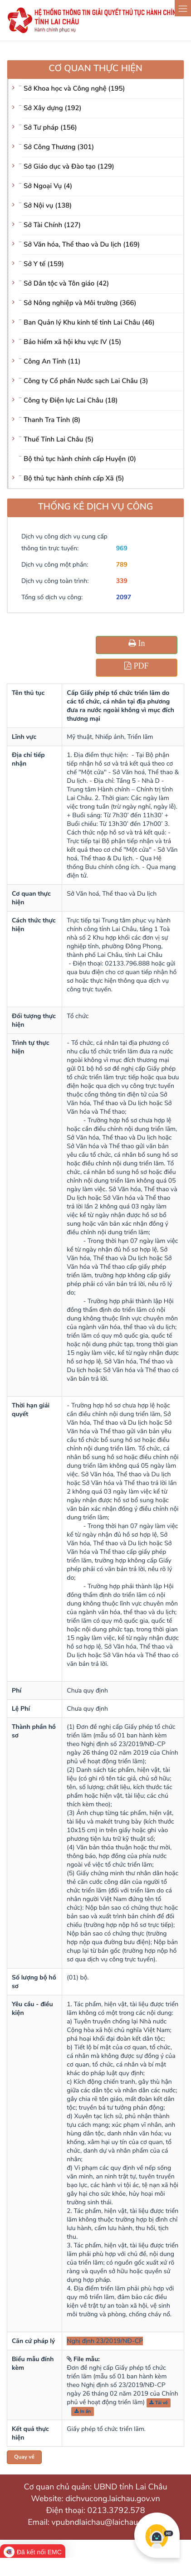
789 (121, 564)
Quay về (24, 2457)
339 (121, 581)
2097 (124, 597)
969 (121, 548)
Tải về (158, 2402)
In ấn (82, 2411)
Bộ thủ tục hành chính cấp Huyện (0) (80, 459)
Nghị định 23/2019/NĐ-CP (105, 2341)
